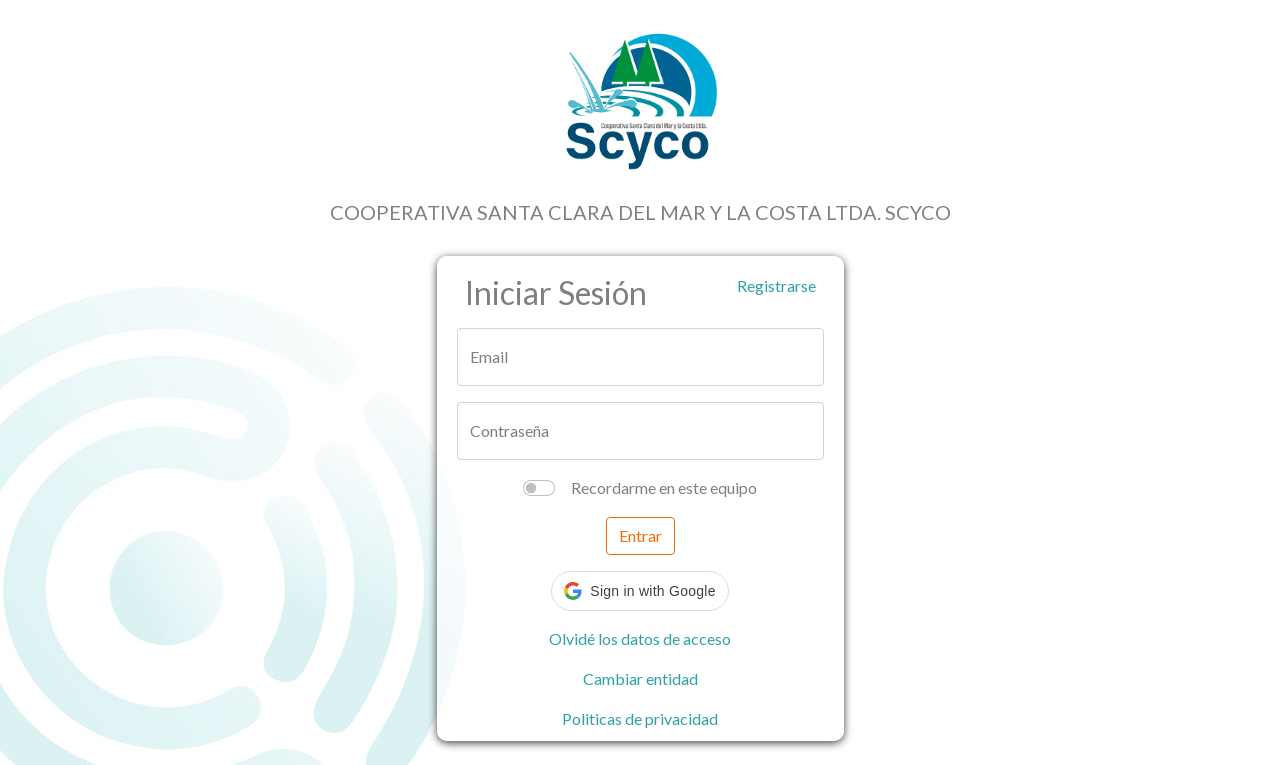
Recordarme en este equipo (664, 487)
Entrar (640, 535)
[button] (639, 591)
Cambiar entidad (640, 678)
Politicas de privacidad (640, 718)
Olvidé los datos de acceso (640, 638)
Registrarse (776, 285)
